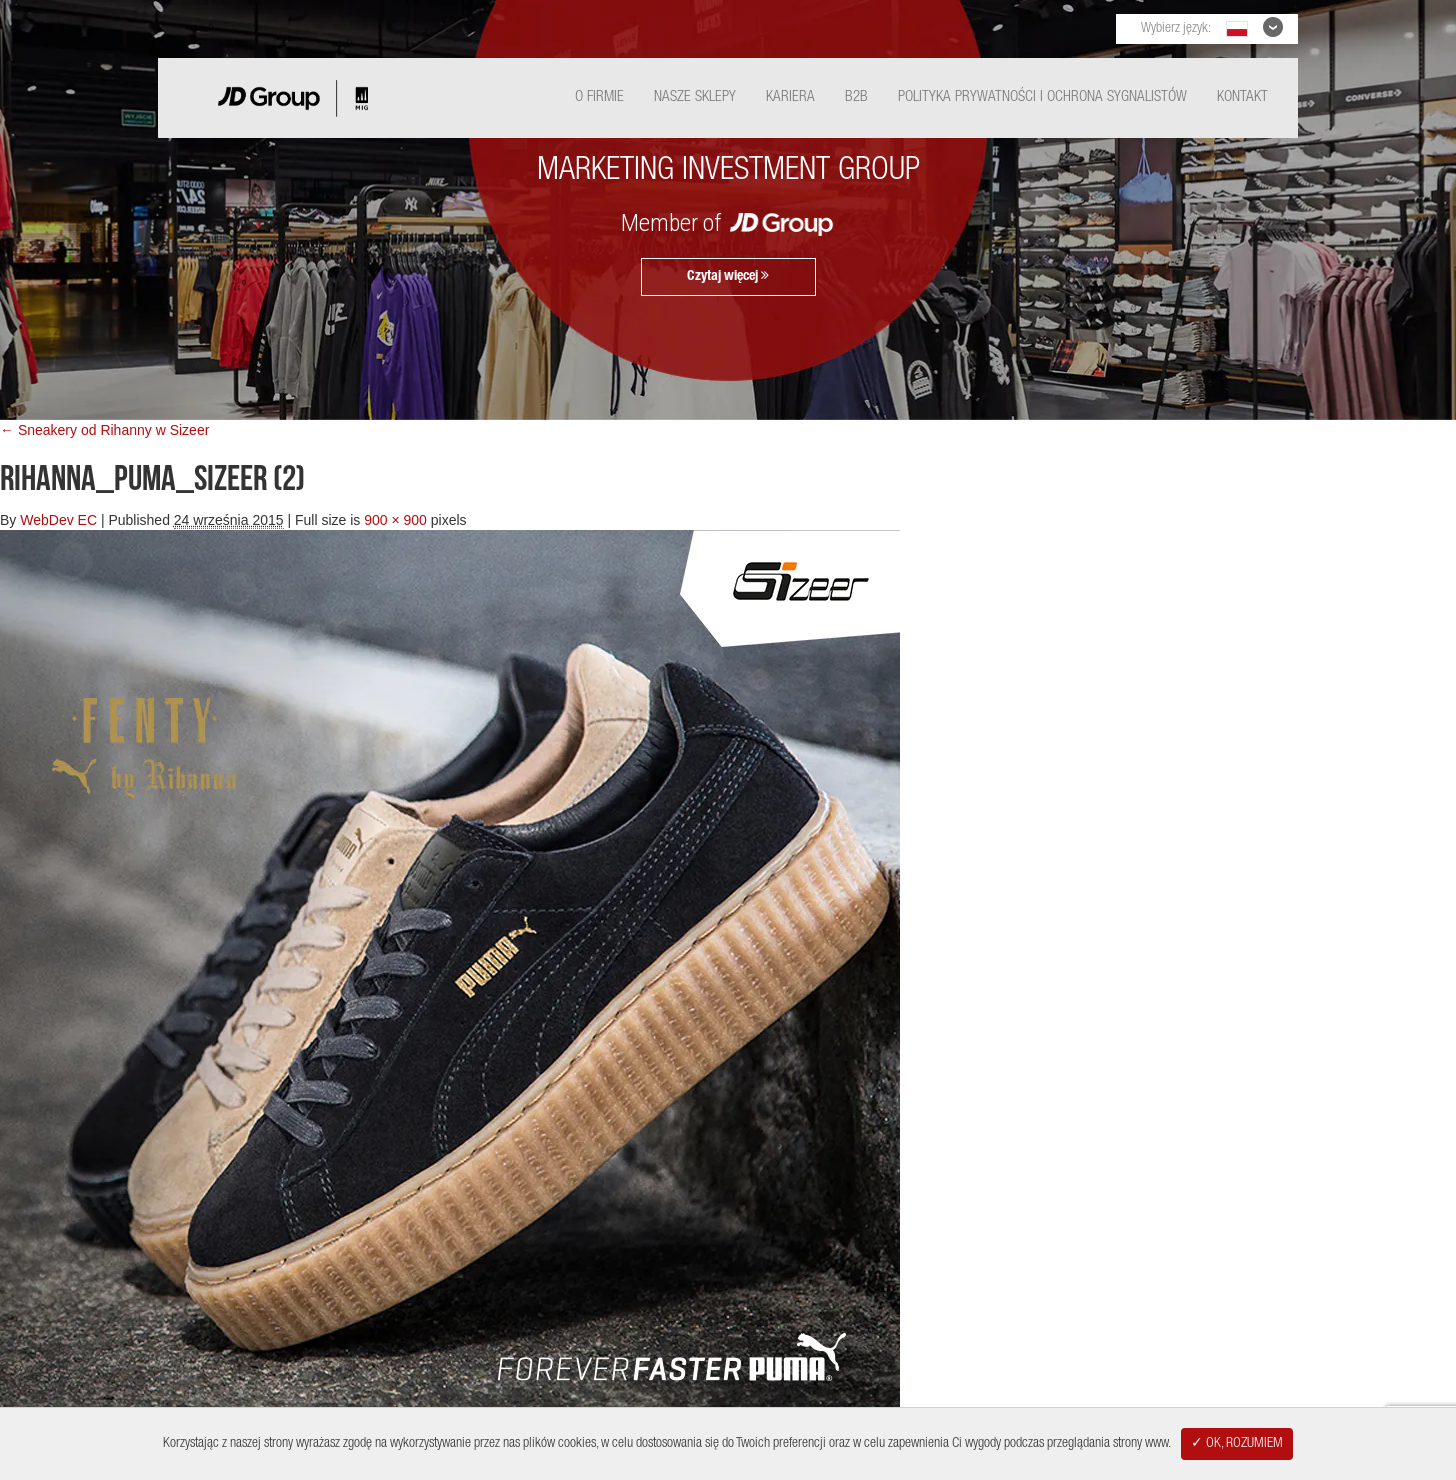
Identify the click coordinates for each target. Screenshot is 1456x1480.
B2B (856, 97)
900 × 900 (395, 520)
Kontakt (1242, 97)
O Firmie (599, 97)
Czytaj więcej (728, 276)
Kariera (790, 97)
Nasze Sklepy (695, 97)
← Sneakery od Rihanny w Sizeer (104, 430)
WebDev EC (58, 520)
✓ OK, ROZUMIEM (1237, 1444)
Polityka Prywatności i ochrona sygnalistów (1042, 97)
